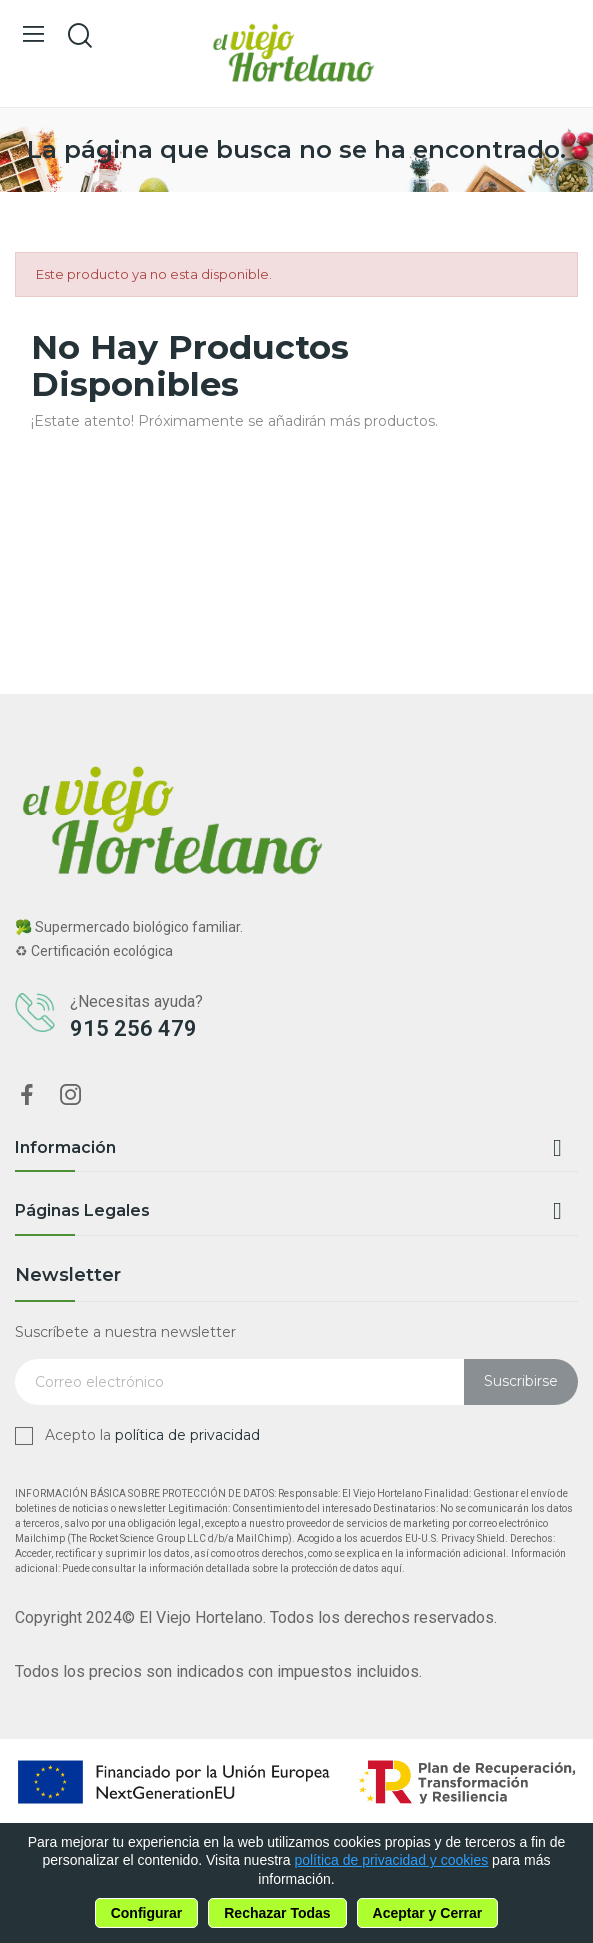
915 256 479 (133, 1028)
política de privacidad (187, 1435)
